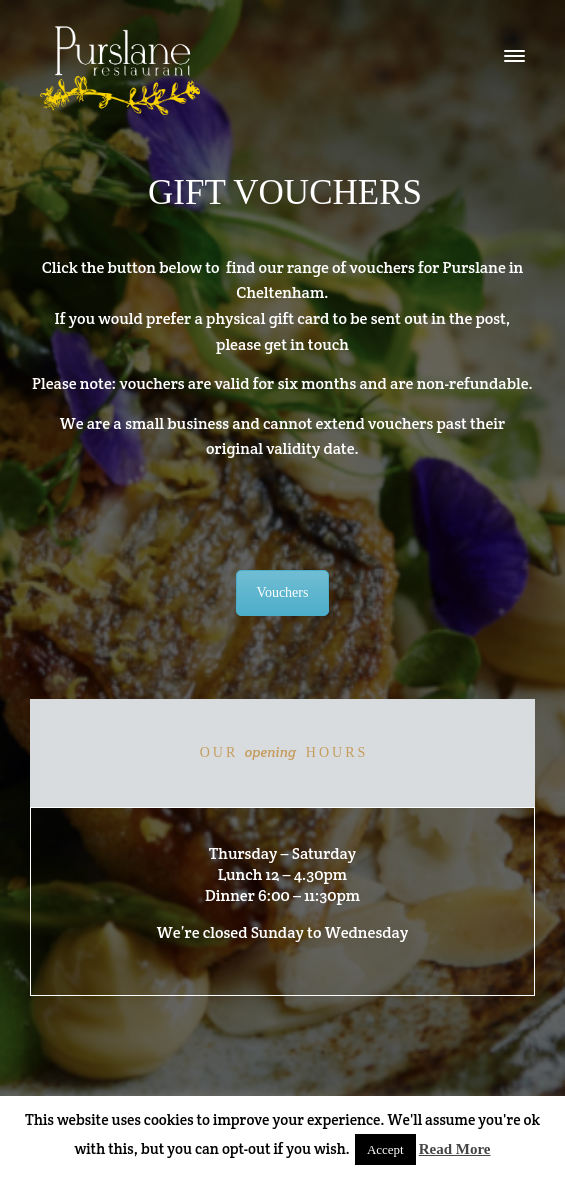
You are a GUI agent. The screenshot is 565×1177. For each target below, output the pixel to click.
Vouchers (283, 592)
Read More (455, 1149)
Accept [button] (385, 1149)
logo (120, 70)
